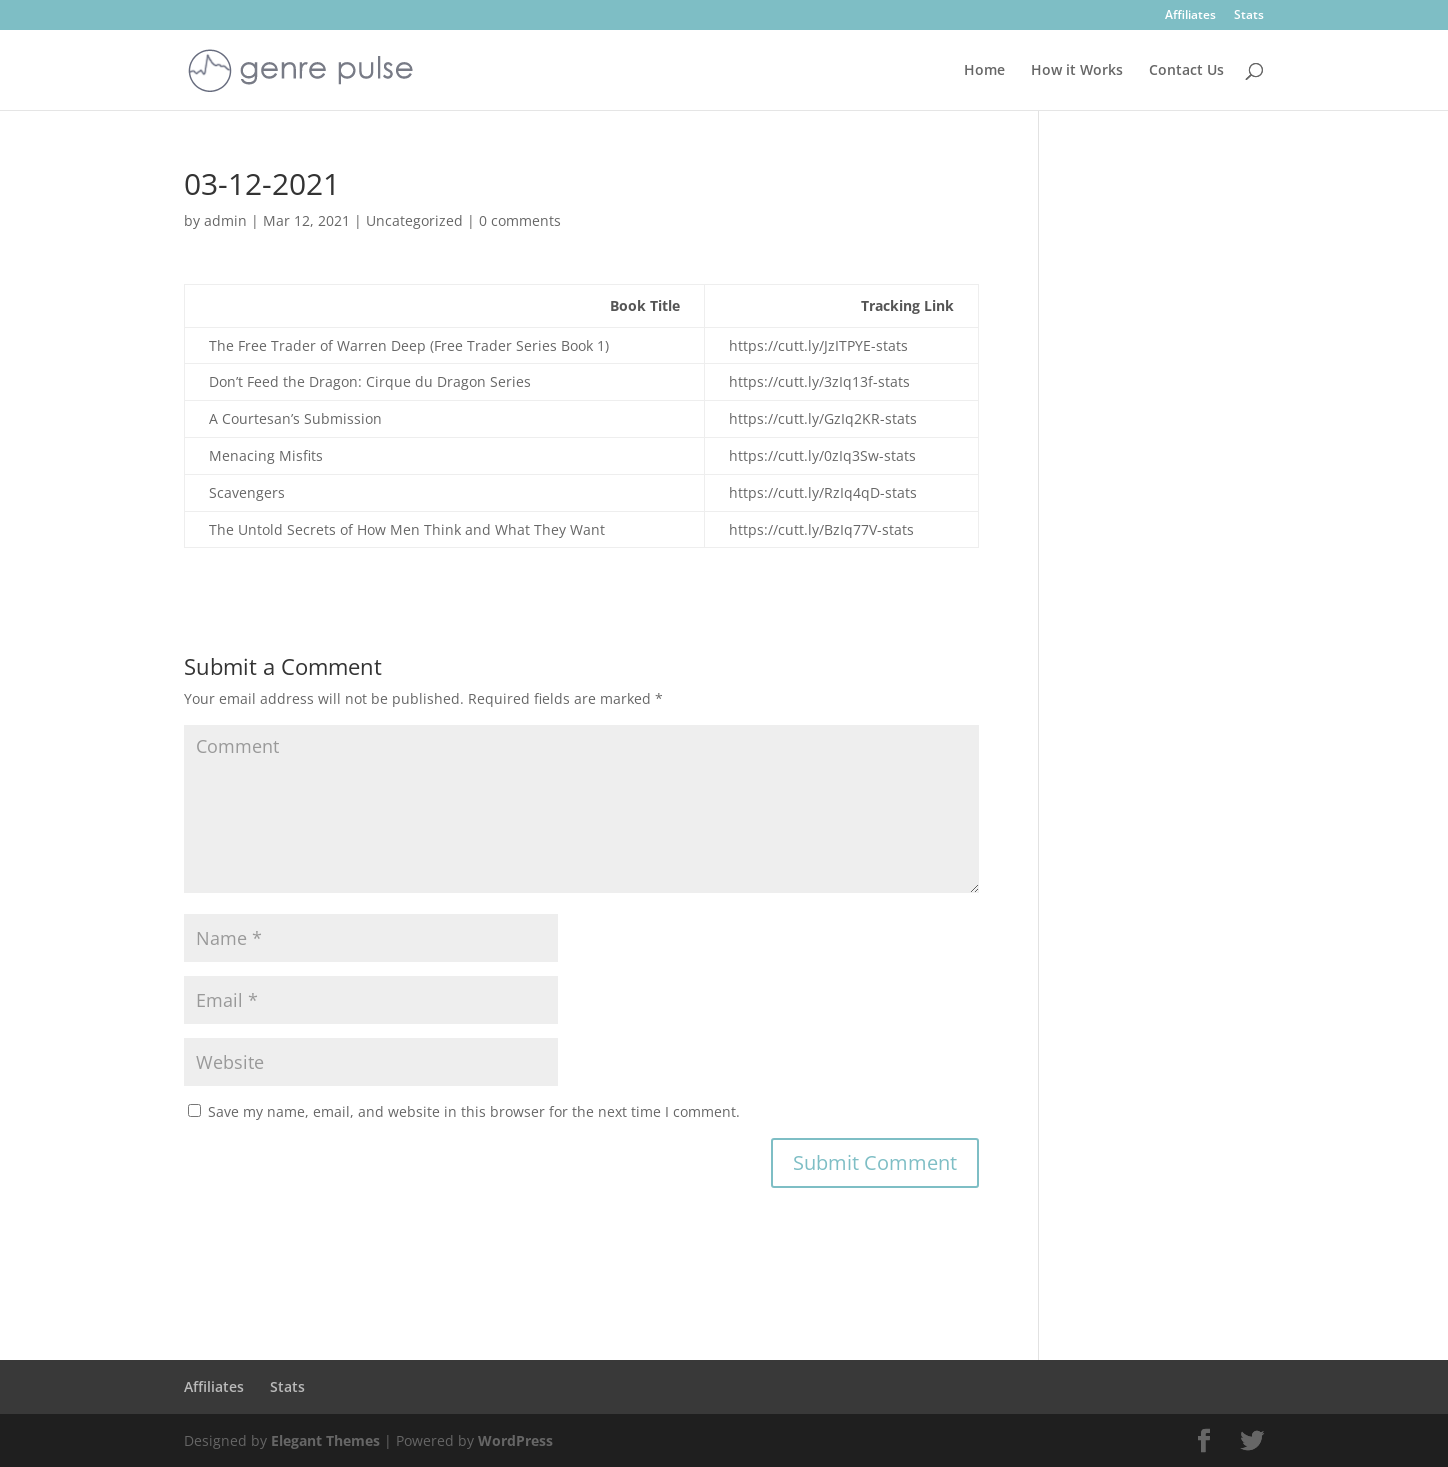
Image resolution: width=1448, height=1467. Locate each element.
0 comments (520, 220)
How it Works (1077, 71)
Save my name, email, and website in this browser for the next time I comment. (474, 1111)
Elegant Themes (325, 1440)
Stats (1249, 16)
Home (984, 71)
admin (225, 220)
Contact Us (1186, 71)
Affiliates (1190, 16)
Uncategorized (414, 220)
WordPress (515, 1440)
